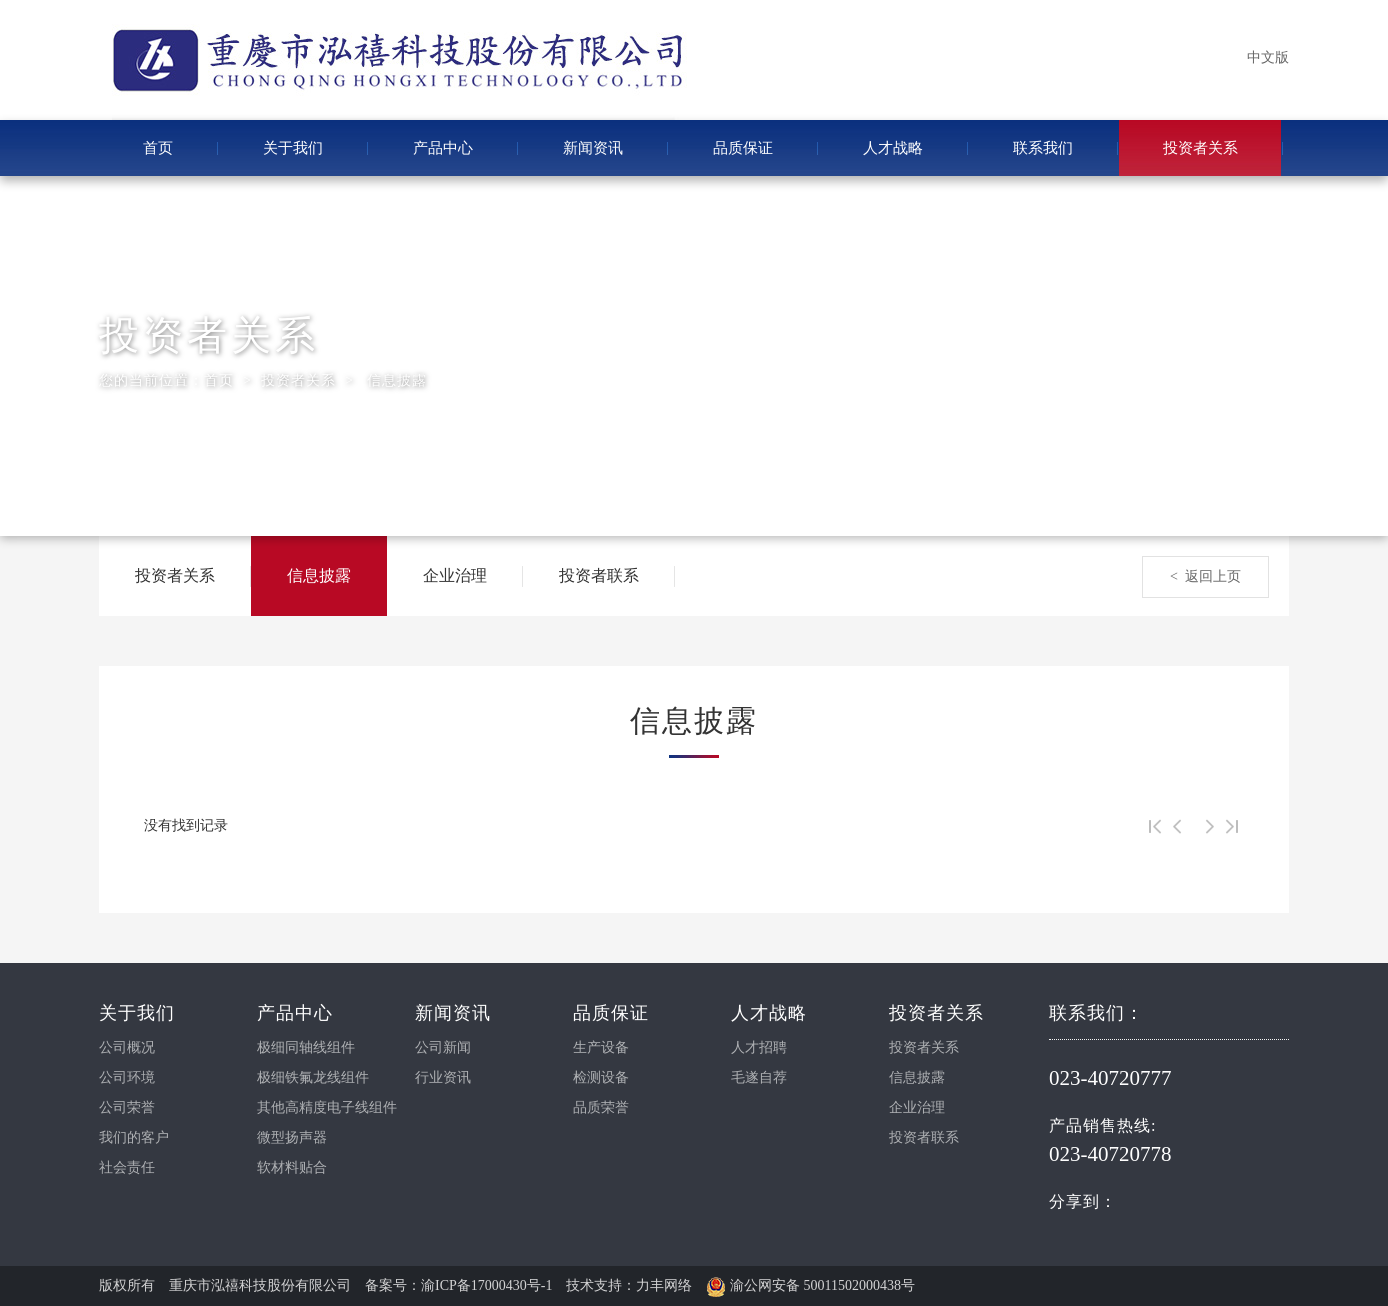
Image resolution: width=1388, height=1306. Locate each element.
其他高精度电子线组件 (327, 1107)
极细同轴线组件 (306, 1047)
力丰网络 (664, 1285)
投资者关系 (1200, 148)
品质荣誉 (601, 1107)
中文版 (1268, 57)
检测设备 (601, 1077)
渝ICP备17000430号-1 (486, 1285)
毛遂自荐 (759, 1077)
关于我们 (293, 148)
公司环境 (127, 1077)
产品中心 (443, 148)
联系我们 (1043, 148)
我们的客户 (134, 1137)
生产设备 (601, 1047)
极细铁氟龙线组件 (313, 1077)
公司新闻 (443, 1047)
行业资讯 (443, 1077)
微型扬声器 (292, 1137)
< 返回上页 (1205, 576)
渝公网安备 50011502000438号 (810, 1285)
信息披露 (397, 380)
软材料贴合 (292, 1167)
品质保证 (743, 148)
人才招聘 (759, 1047)
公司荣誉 (127, 1107)
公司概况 (127, 1047)
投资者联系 (599, 575)
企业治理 (455, 575)
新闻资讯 (593, 148)
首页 (158, 148)
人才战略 (893, 148)
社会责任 (127, 1167)
